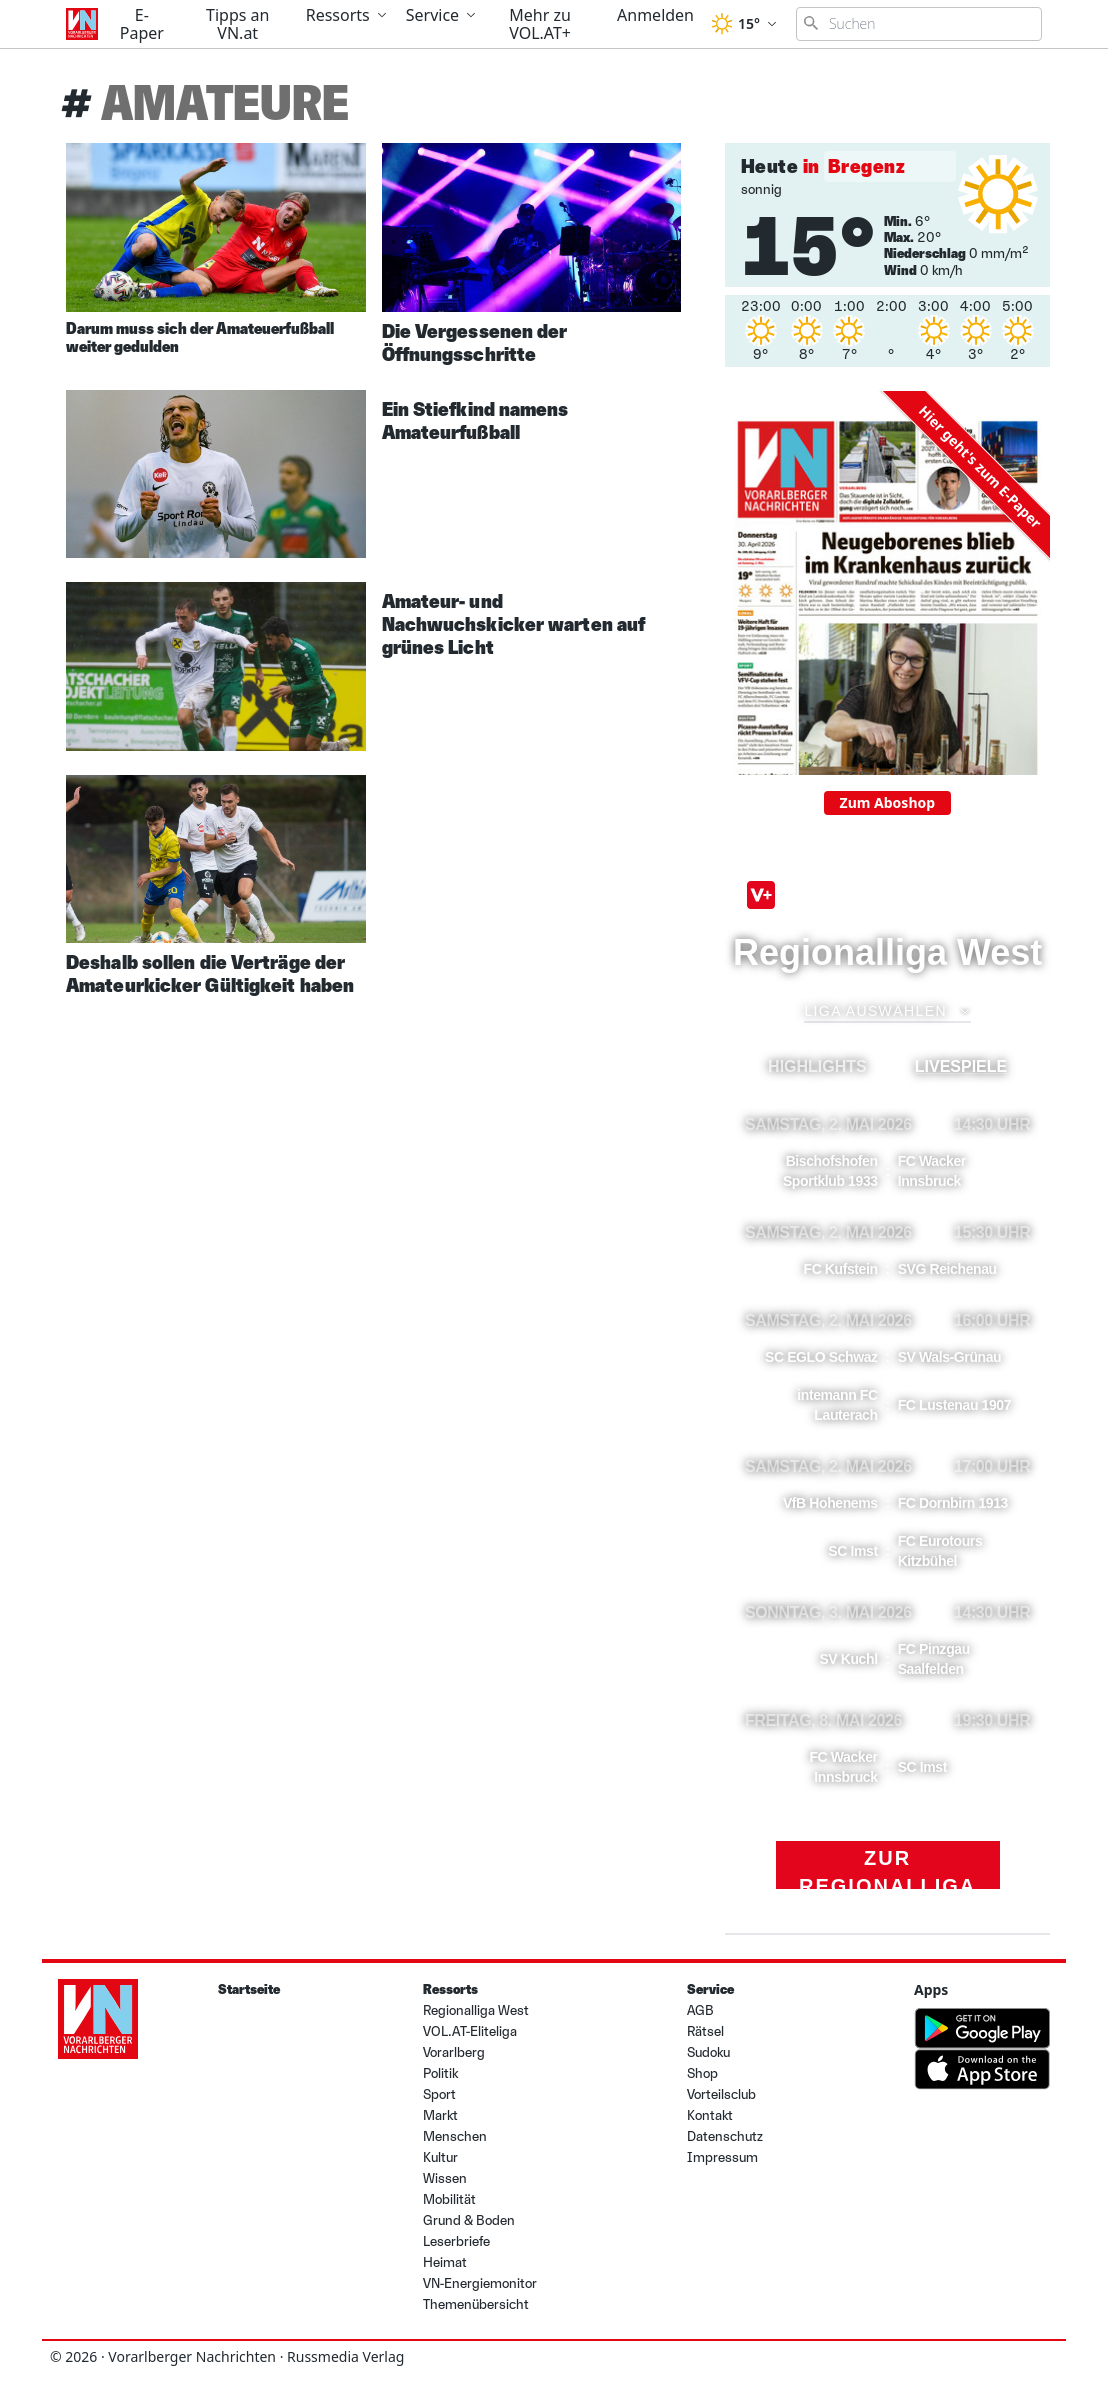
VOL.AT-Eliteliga (470, 2031)
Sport (439, 2094)
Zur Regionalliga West (887, 1868)
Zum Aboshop (888, 802)
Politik (440, 2073)
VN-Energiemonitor (480, 2283)
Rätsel (705, 2031)
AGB (700, 2010)
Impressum (722, 2157)
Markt (440, 2115)
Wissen (445, 2178)
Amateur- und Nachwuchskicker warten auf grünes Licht (514, 624)
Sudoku (708, 2052)
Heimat (445, 2262)
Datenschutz (725, 2136)
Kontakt (710, 2115)
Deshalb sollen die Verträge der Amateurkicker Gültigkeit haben (210, 973)
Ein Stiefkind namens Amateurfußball (475, 420)
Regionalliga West (476, 2010)
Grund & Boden (469, 2220)
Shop (702, 2073)
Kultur (440, 2157)
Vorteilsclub (721, 2094)
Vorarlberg (454, 2052)
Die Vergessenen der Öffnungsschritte (475, 342)
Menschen (455, 2136)
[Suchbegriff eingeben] (919, 24)
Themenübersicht (476, 2304)
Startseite (249, 1989)
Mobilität (449, 2199)
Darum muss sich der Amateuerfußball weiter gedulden (200, 337)
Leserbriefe (456, 2241)
